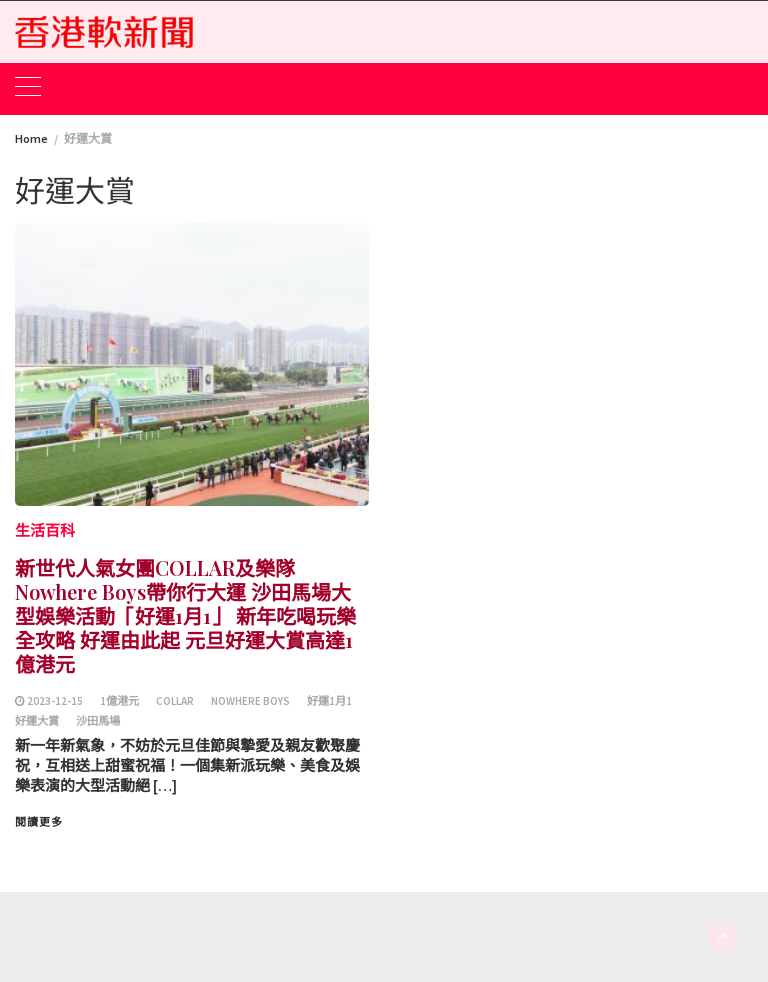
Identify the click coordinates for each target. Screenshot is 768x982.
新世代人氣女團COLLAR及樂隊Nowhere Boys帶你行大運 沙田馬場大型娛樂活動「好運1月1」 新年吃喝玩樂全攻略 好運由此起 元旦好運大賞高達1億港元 (185, 615)
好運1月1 (329, 701)
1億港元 (119, 701)
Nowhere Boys (250, 701)
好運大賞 (37, 721)
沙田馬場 (98, 721)
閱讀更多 (39, 822)
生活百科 (45, 530)
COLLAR (175, 701)
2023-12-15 (55, 701)
